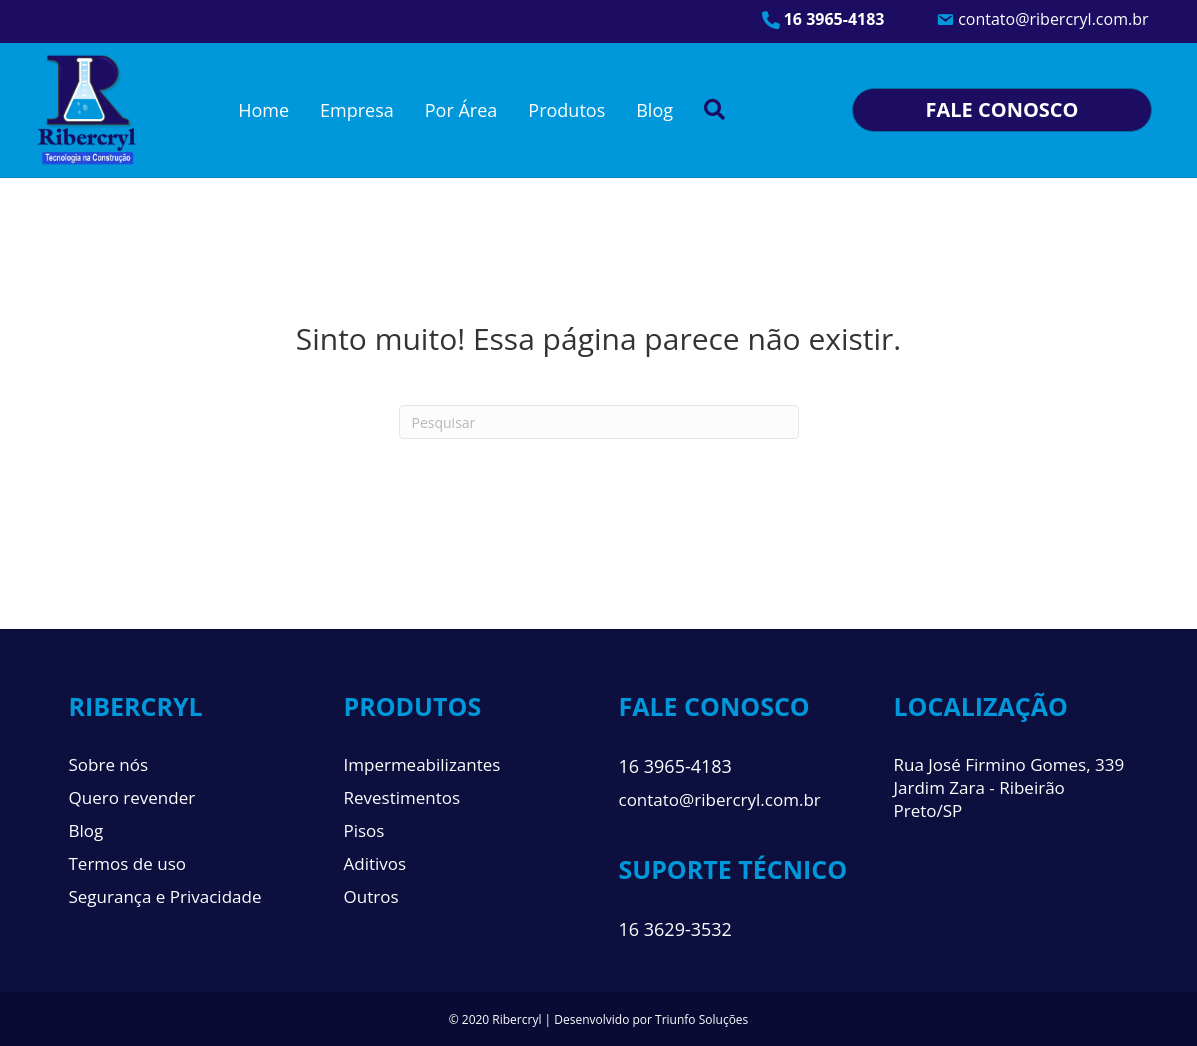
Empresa (357, 110)
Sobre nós (109, 764)
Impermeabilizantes (422, 764)
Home (263, 110)
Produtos (566, 110)
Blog (654, 110)
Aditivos (375, 863)
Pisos (364, 830)
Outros (371, 896)
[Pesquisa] (599, 422)
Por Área (461, 110)
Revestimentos (402, 797)
